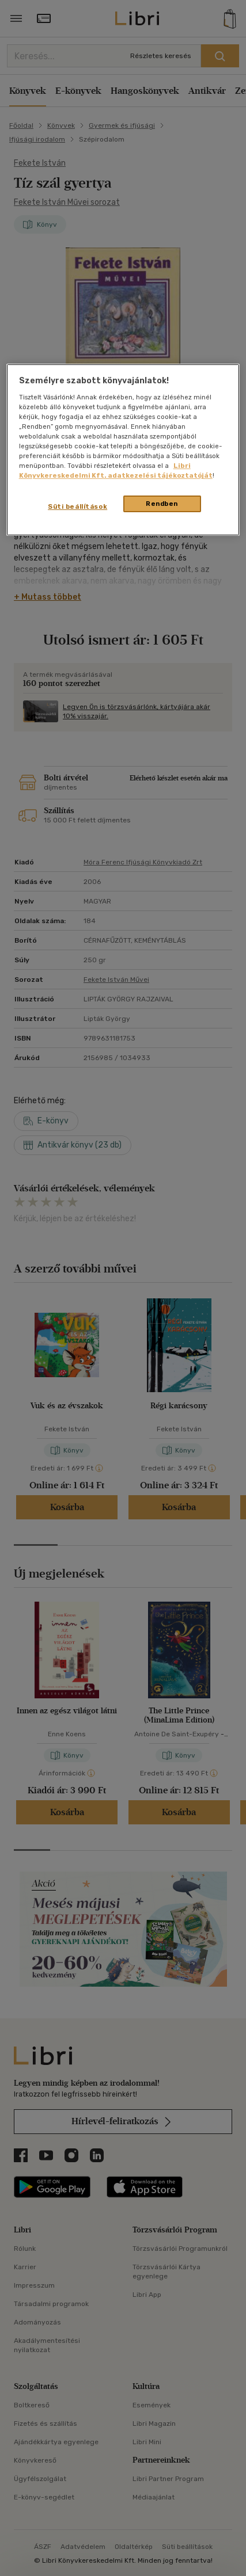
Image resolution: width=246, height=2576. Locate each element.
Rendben (162, 504)
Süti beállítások (77, 506)
